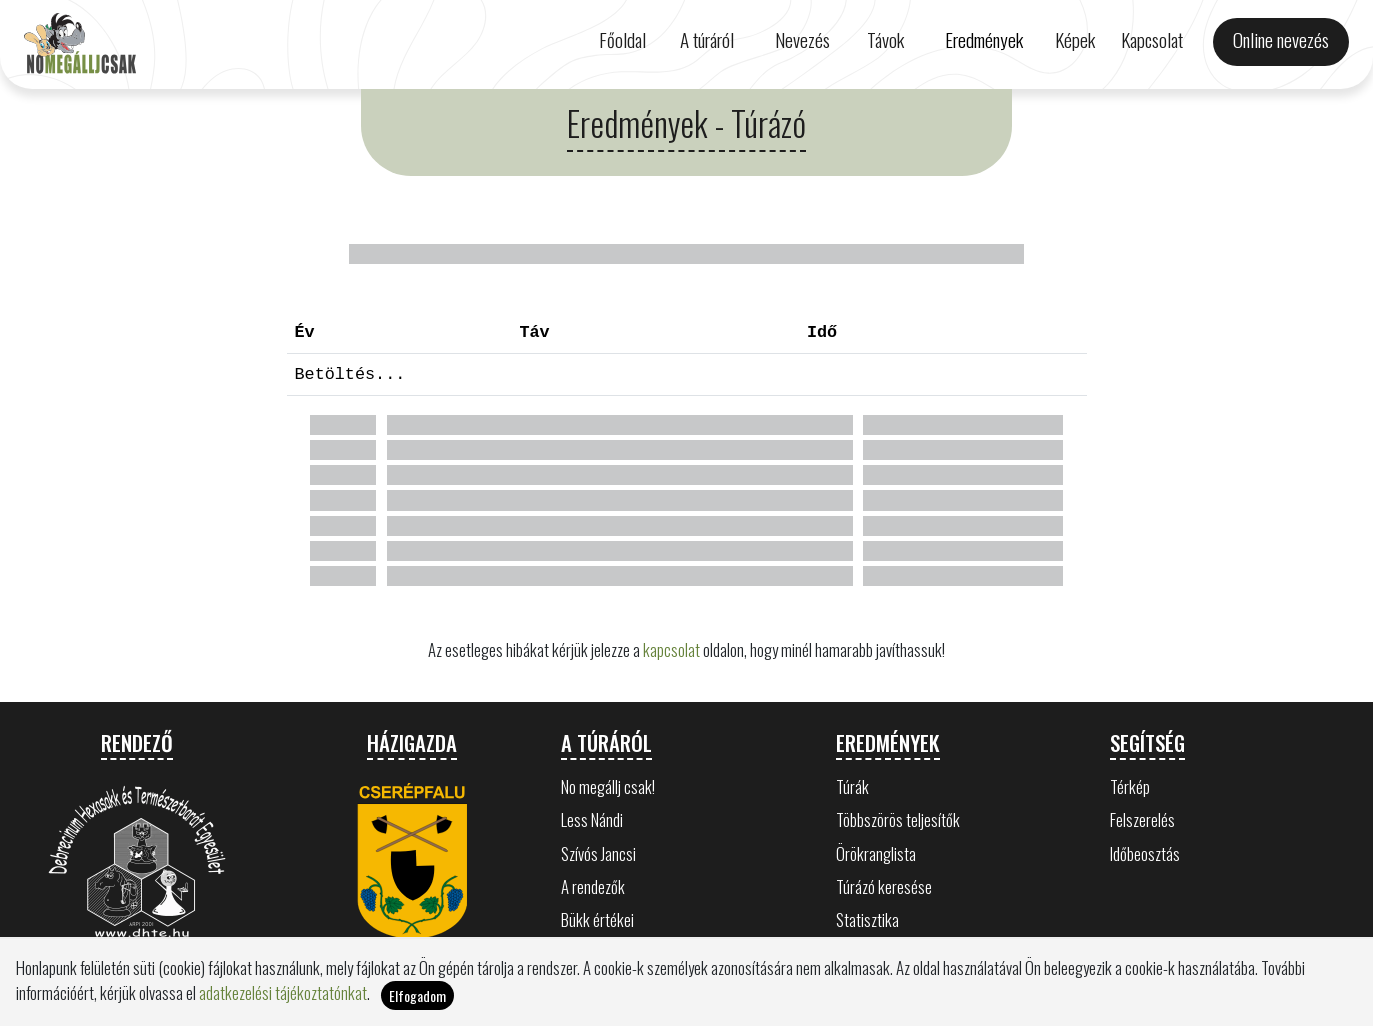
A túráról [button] (707, 39)
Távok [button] (885, 39)
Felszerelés (1142, 819)
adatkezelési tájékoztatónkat (283, 998)
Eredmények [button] (984, 39)
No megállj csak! (608, 786)
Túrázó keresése (884, 886)
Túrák (852, 786)
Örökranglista (876, 853)
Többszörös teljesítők (898, 819)
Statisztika (867, 919)
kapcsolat (671, 649)
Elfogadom (417, 1001)
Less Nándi (592, 819)
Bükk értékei (597, 919)
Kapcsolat (1152, 39)
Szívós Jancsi (598, 853)
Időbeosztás (1145, 853)
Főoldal (622, 39)
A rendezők (593, 886)
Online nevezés (1281, 39)
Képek (1075, 39)
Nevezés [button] (802, 39)
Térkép (1130, 786)
